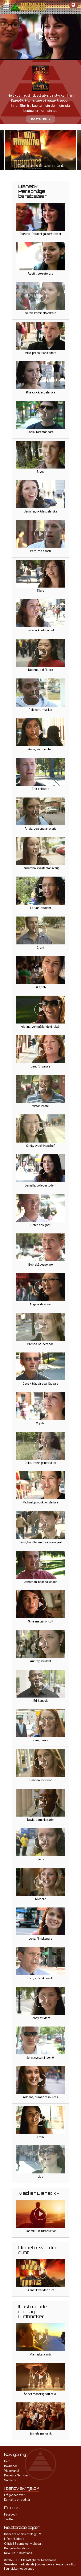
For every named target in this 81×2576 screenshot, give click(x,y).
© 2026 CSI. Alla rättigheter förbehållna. (30, 2560)
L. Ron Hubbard (14, 2538)
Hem (7, 2461)
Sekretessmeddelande (19, 2564)
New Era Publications (18, 2553)
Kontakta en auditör (17, 2499)
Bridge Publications (17, 2548)
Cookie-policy (45, 2564)
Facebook (10, 2514)
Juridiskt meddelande (19, 2568)
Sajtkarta (10, 2480)
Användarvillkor (66, 2564)
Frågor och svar (14, 2495)
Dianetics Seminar (16, 2475)
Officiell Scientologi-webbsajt (23, 2543)
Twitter (9, 2519)
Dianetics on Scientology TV (22, 2534)
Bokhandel (11, 2466)
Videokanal (11, 2470)
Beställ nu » (40, 119)
